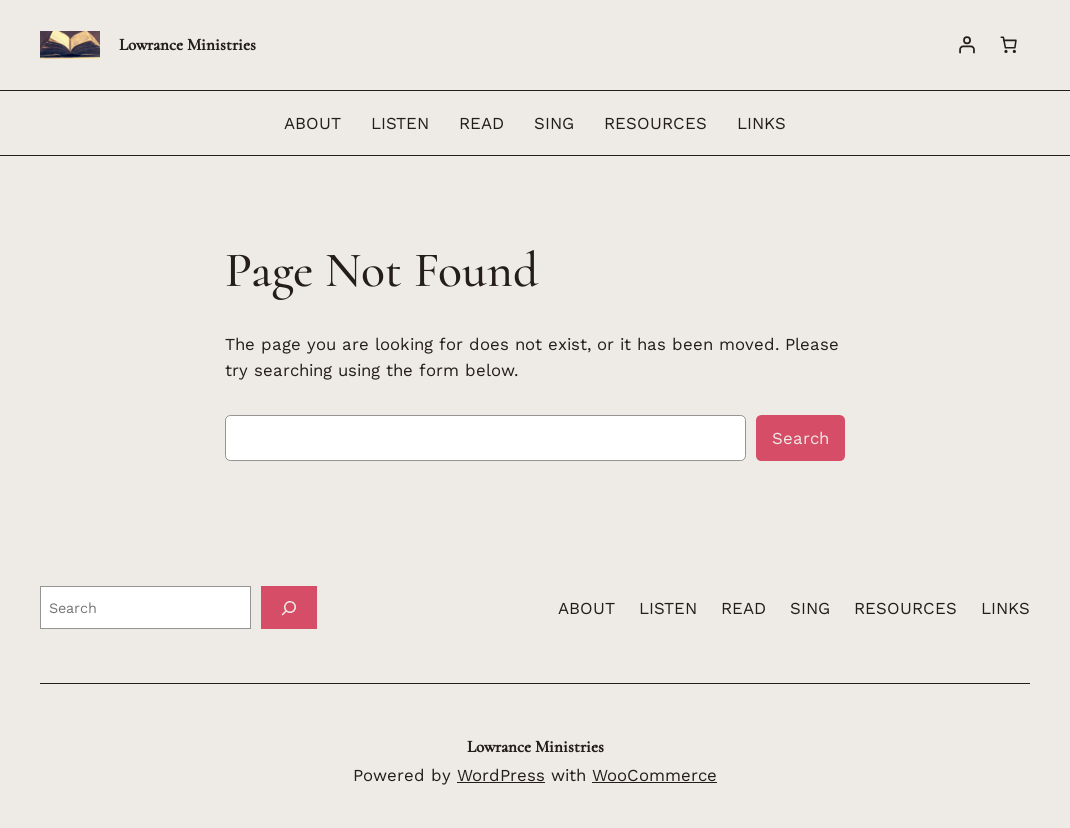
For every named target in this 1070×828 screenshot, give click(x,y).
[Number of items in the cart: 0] (1009, 45)
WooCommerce (654, 775)
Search (800, 438)
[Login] (967, 45)
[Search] (289, 607)
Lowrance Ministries (187, 44)
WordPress (501, 775)
